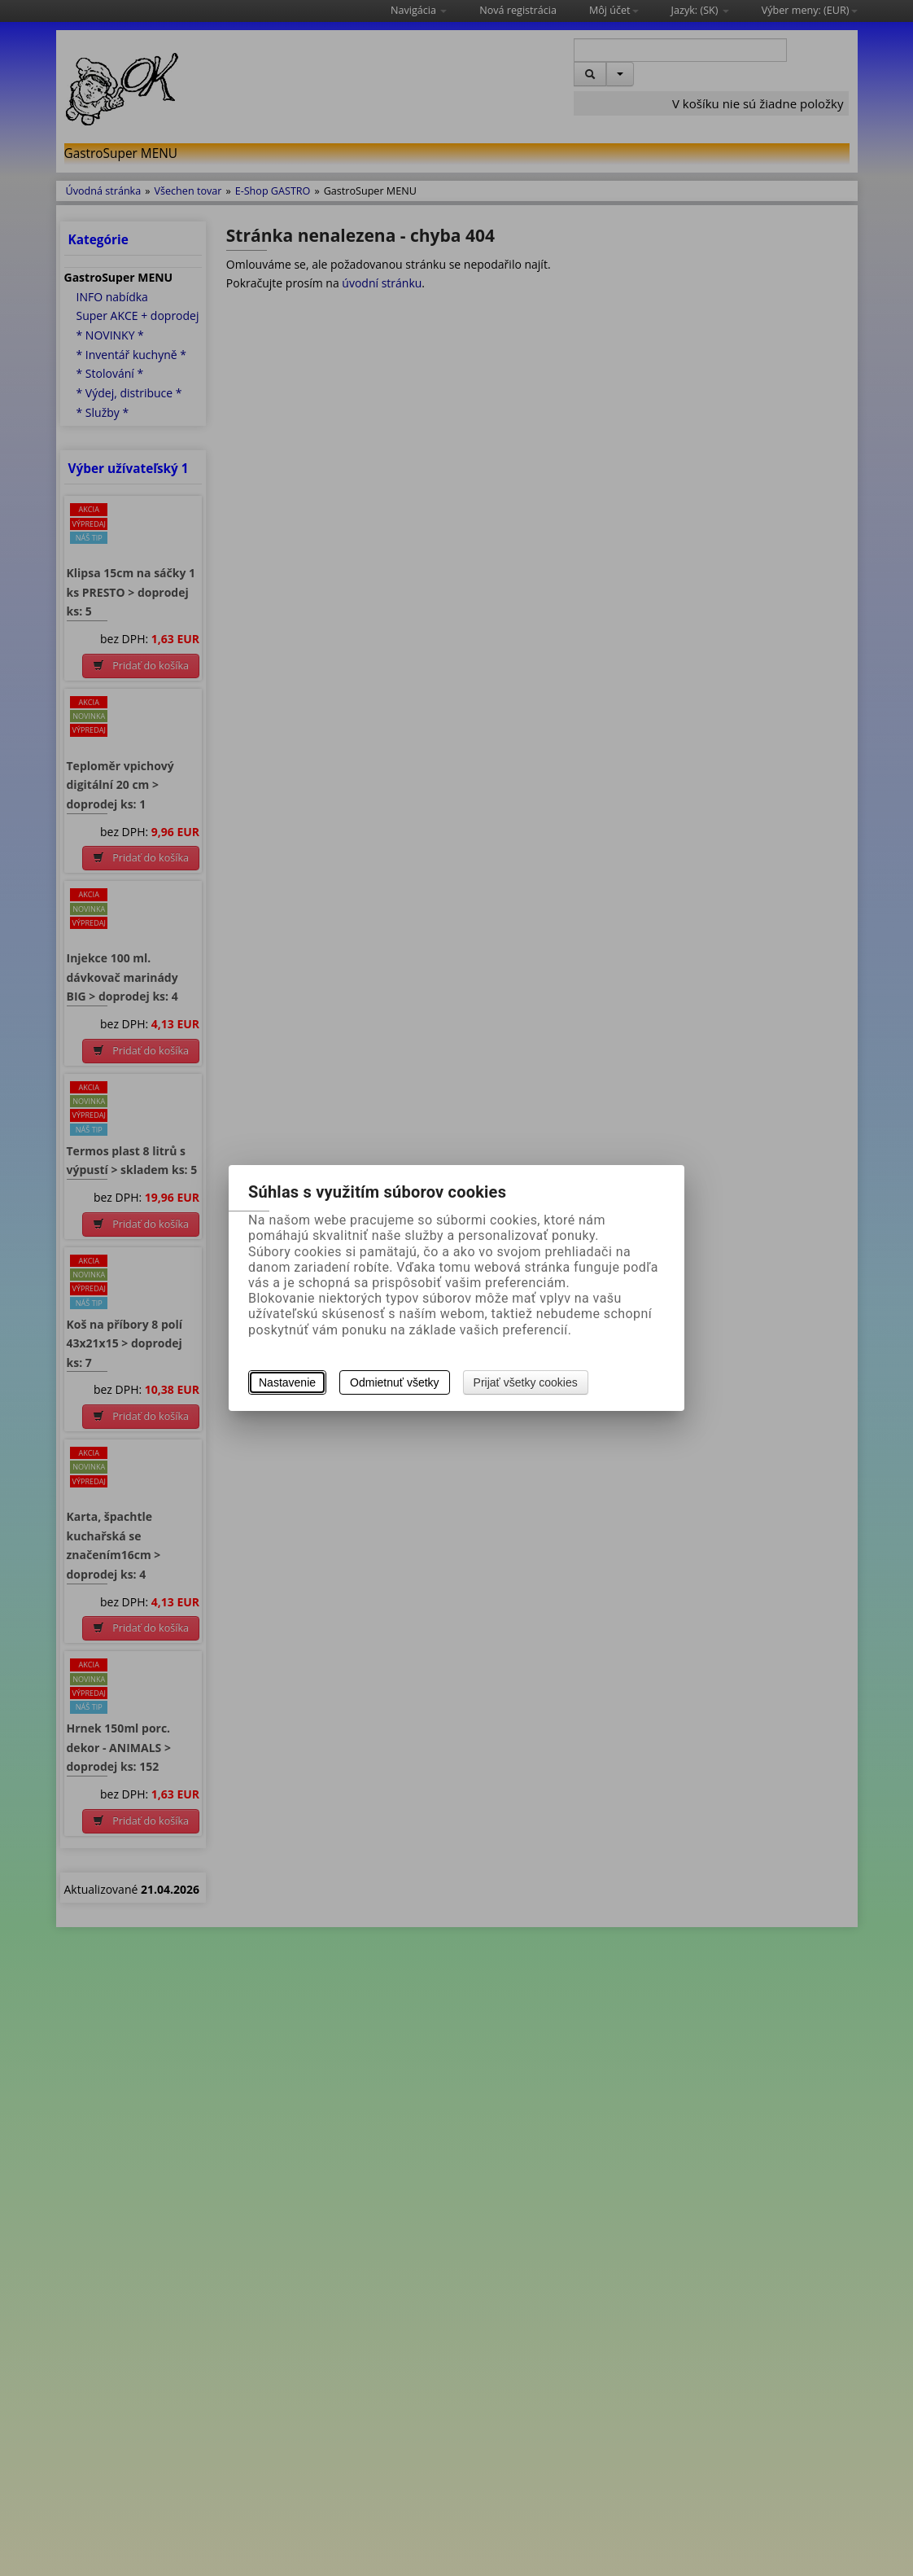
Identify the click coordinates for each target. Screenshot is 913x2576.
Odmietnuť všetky (394, 1382)
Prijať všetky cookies (526, 1382)
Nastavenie (287, 1382)
